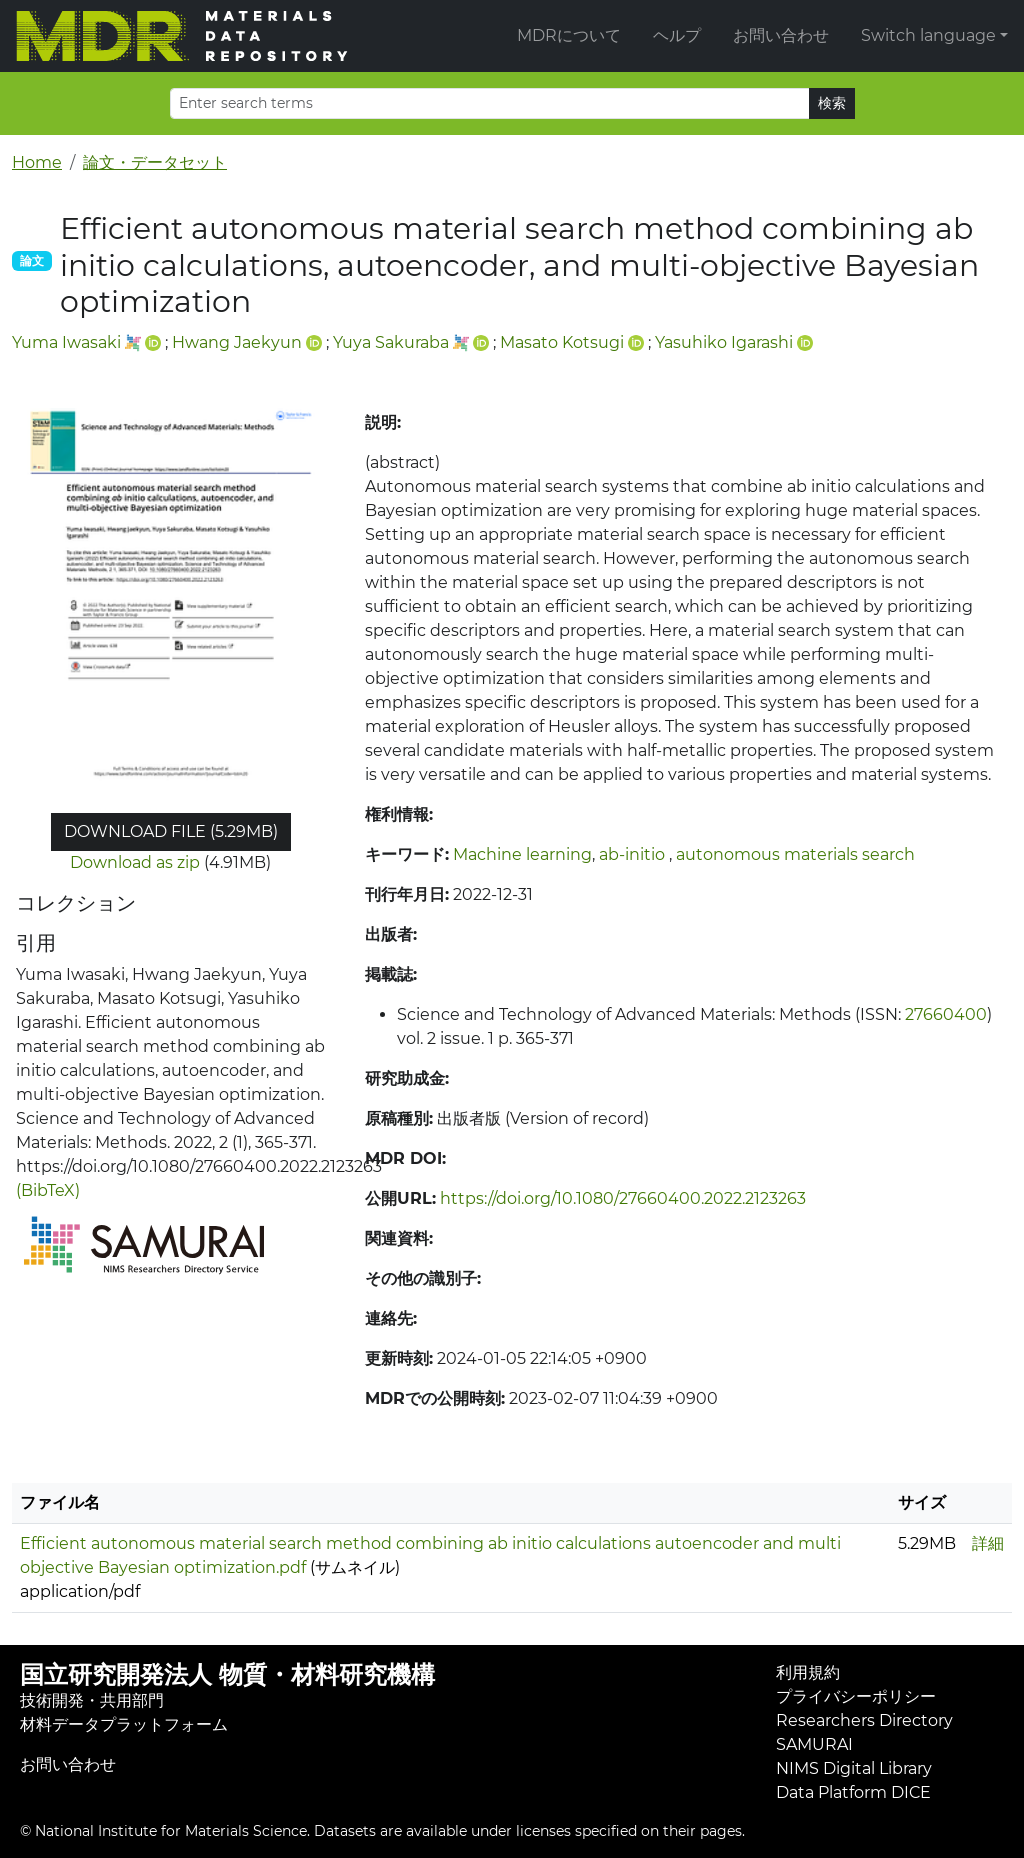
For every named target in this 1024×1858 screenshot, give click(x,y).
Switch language (928, 35)
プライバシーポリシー (856, 1696)
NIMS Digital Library (854, 1768)
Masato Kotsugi (562, 342)
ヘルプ (677, 35)
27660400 (946, 1014)
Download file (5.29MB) (171, 831)
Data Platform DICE (853, 1792)
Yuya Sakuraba (391, 342)
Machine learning (522, 854)
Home (37, 162)
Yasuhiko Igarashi (724, 342)
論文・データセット (155, 162)
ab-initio (634, 854)
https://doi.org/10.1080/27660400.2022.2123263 (623, 1198)
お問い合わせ (781, 35)
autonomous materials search (795, 854)
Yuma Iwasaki (66, 342)
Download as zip (135, 862)
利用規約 (808, 1672)
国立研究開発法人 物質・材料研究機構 (227, 1674)
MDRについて (569, 35)
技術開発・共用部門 (92, 1700)
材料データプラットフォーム (124, 1724)
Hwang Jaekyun (237, 342)
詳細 (988, 1543)
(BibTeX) (48, 1190)
